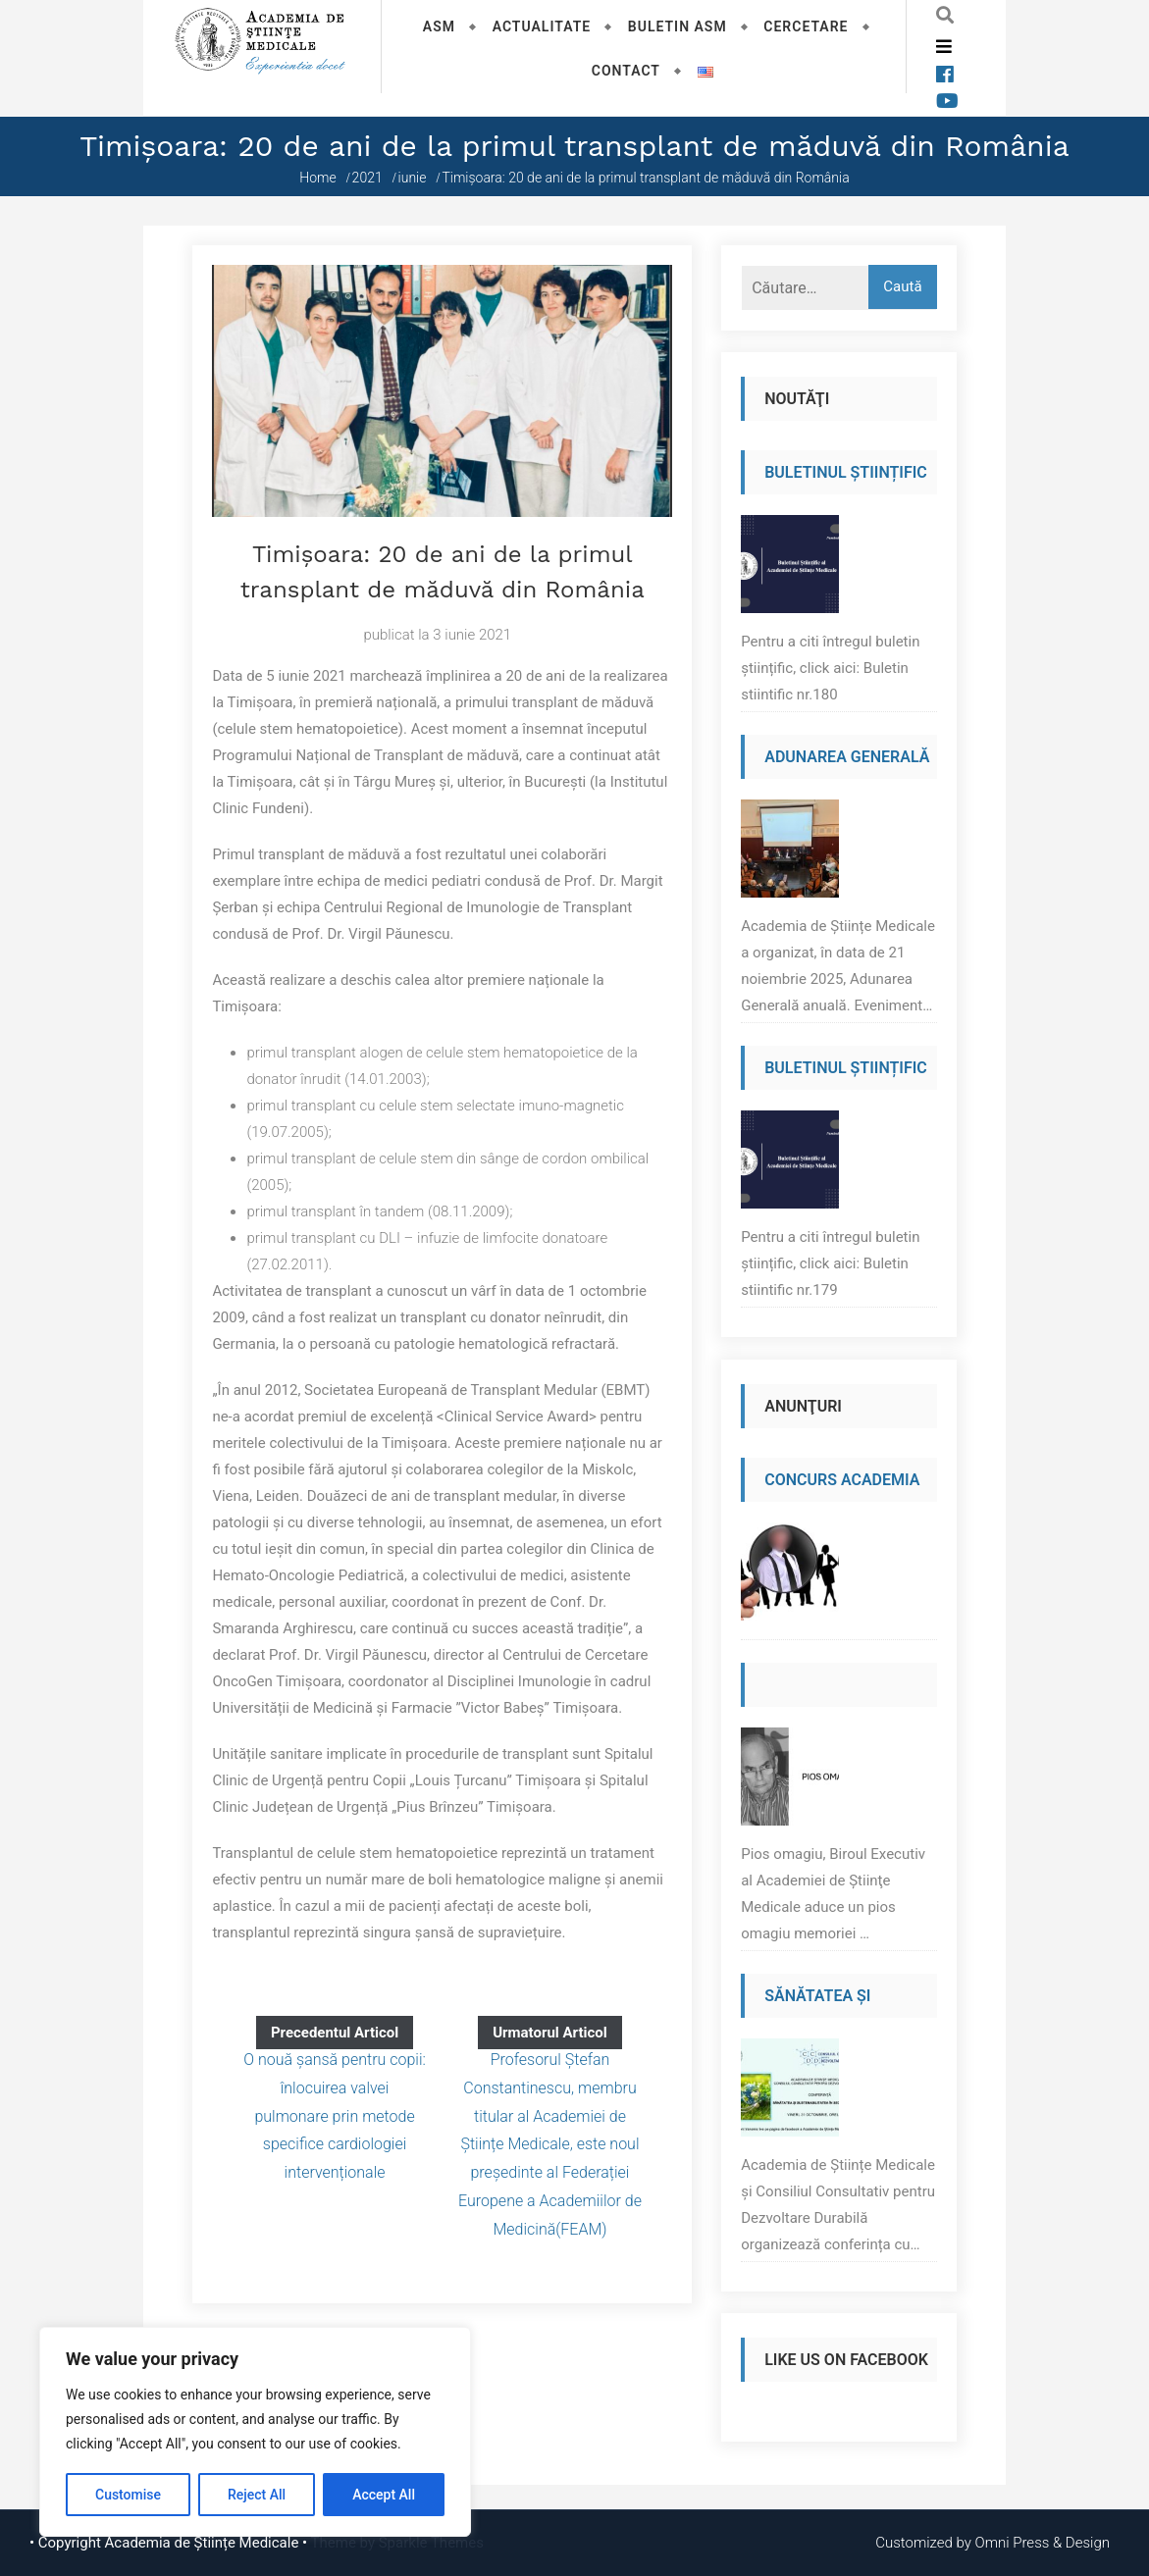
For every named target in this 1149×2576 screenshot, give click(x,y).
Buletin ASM (677, 26)
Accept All (383, 2494)
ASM (439, 26)
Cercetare (805, 26)
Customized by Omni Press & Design (992, 2542)
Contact (626, 70)
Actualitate (542, 26)
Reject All (257, 2494)
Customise (128, 2494)
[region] (255, 2432)
